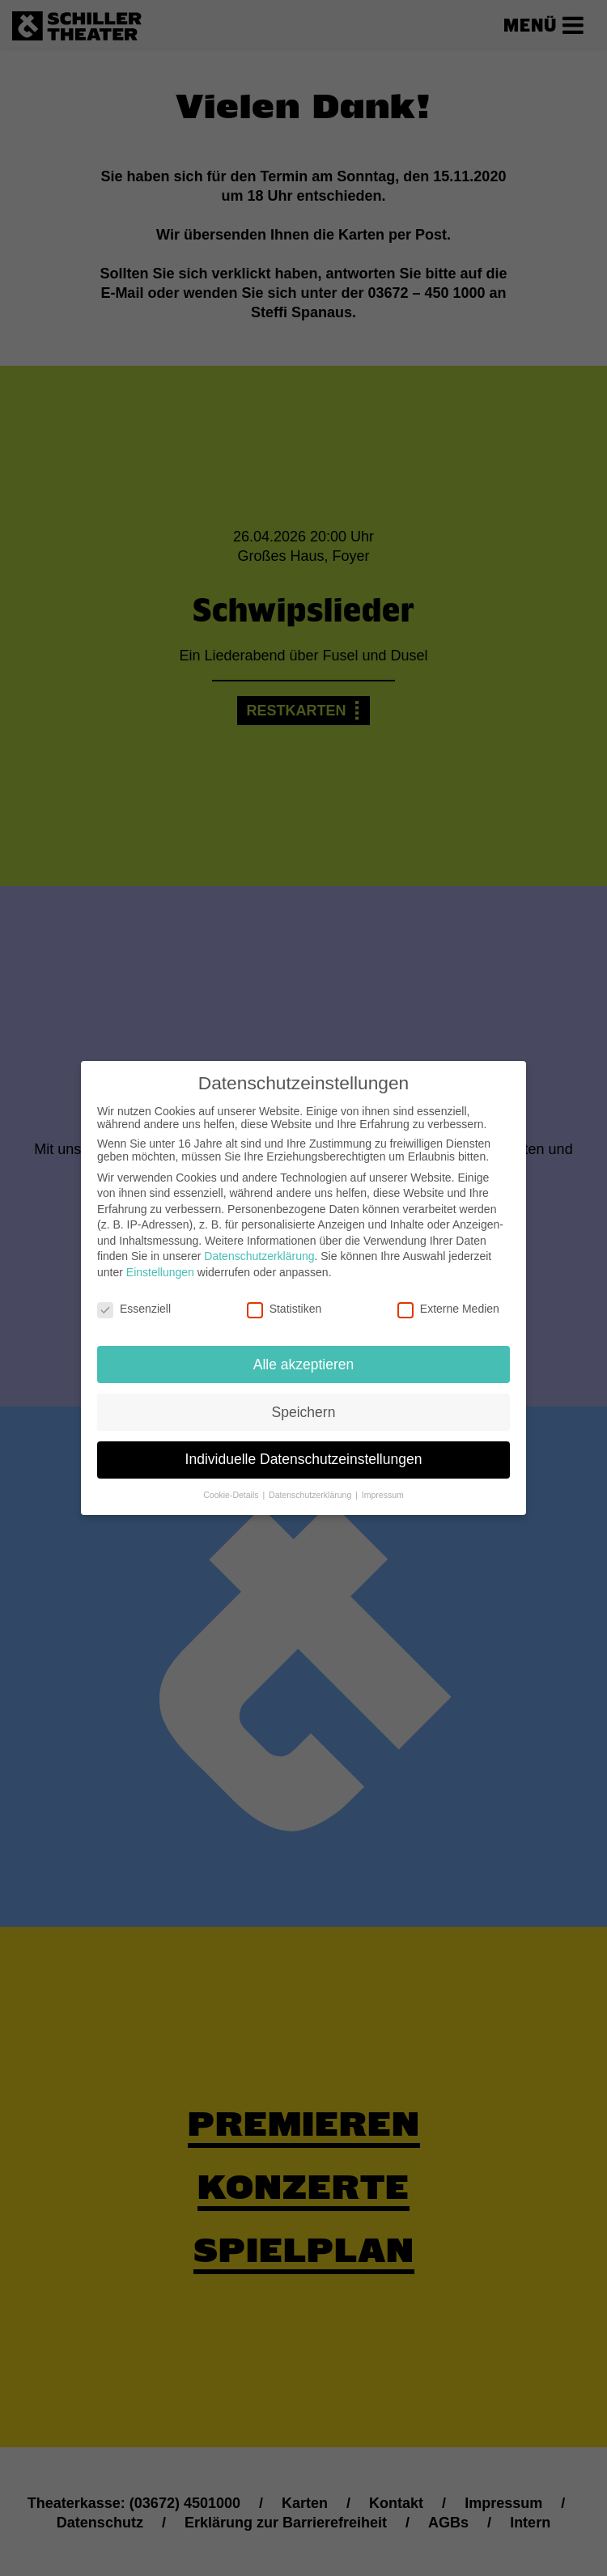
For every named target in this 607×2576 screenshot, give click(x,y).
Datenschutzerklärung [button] (311, 1479)
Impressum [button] (383, 1479)
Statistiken (284, 1293)
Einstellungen (160, 1256)
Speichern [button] (304, 1396)
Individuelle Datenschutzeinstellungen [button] (303, 1444)
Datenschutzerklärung (259, 1240)
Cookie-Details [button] (232, 1479)
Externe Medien (448, 1293)
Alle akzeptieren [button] (303, 1348)
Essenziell (134, 1293)
